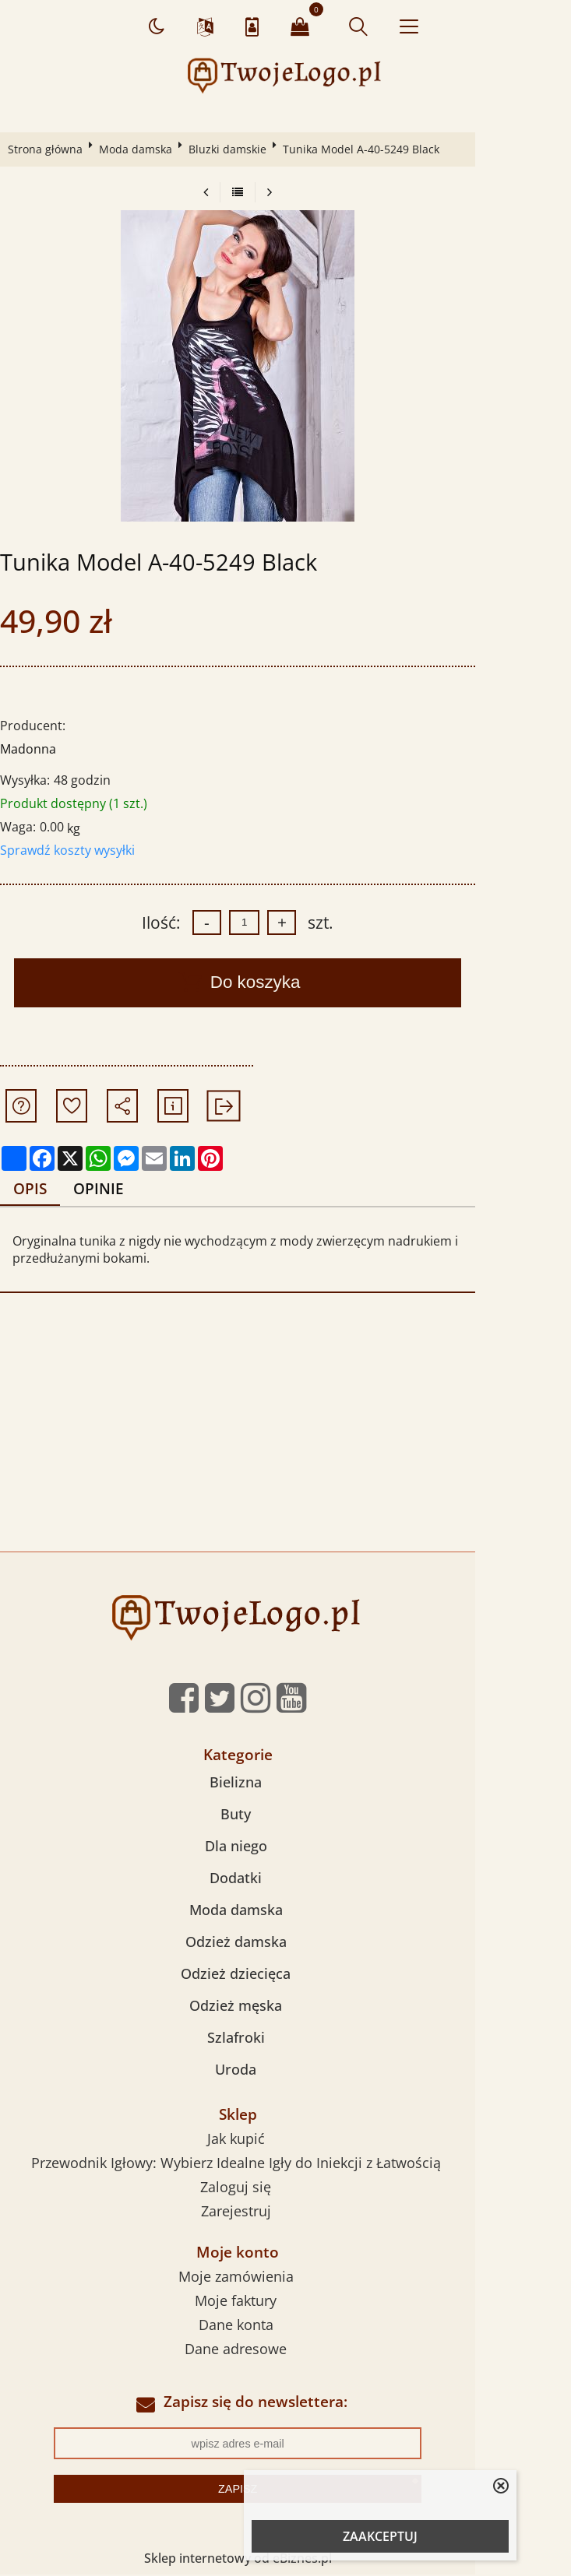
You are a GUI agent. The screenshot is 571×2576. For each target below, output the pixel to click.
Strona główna (50, 149)
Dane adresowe (283, 2349)
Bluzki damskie (233, 149)
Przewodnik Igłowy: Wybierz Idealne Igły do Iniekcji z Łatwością (283, 2164)
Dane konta (283, 2325)
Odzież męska (283, 2007)
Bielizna (283, 1783)
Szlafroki (283, 2039)
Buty (283, 1815)
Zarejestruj (283, 2212)
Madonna (33, 748)
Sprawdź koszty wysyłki (72, 850)
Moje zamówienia (283, 2277)
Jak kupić (283, 2140)
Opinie (109, 1189)
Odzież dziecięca (283, 1975)
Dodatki (283, 1879)
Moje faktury (283, 2301)
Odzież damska (283, 1943)
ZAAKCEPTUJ (380, 2536)
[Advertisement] (285, 1436)
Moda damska (141, 149)
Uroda (283, 2070)
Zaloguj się (283, 2188)
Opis (38, 1189)
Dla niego (283, 1847)
